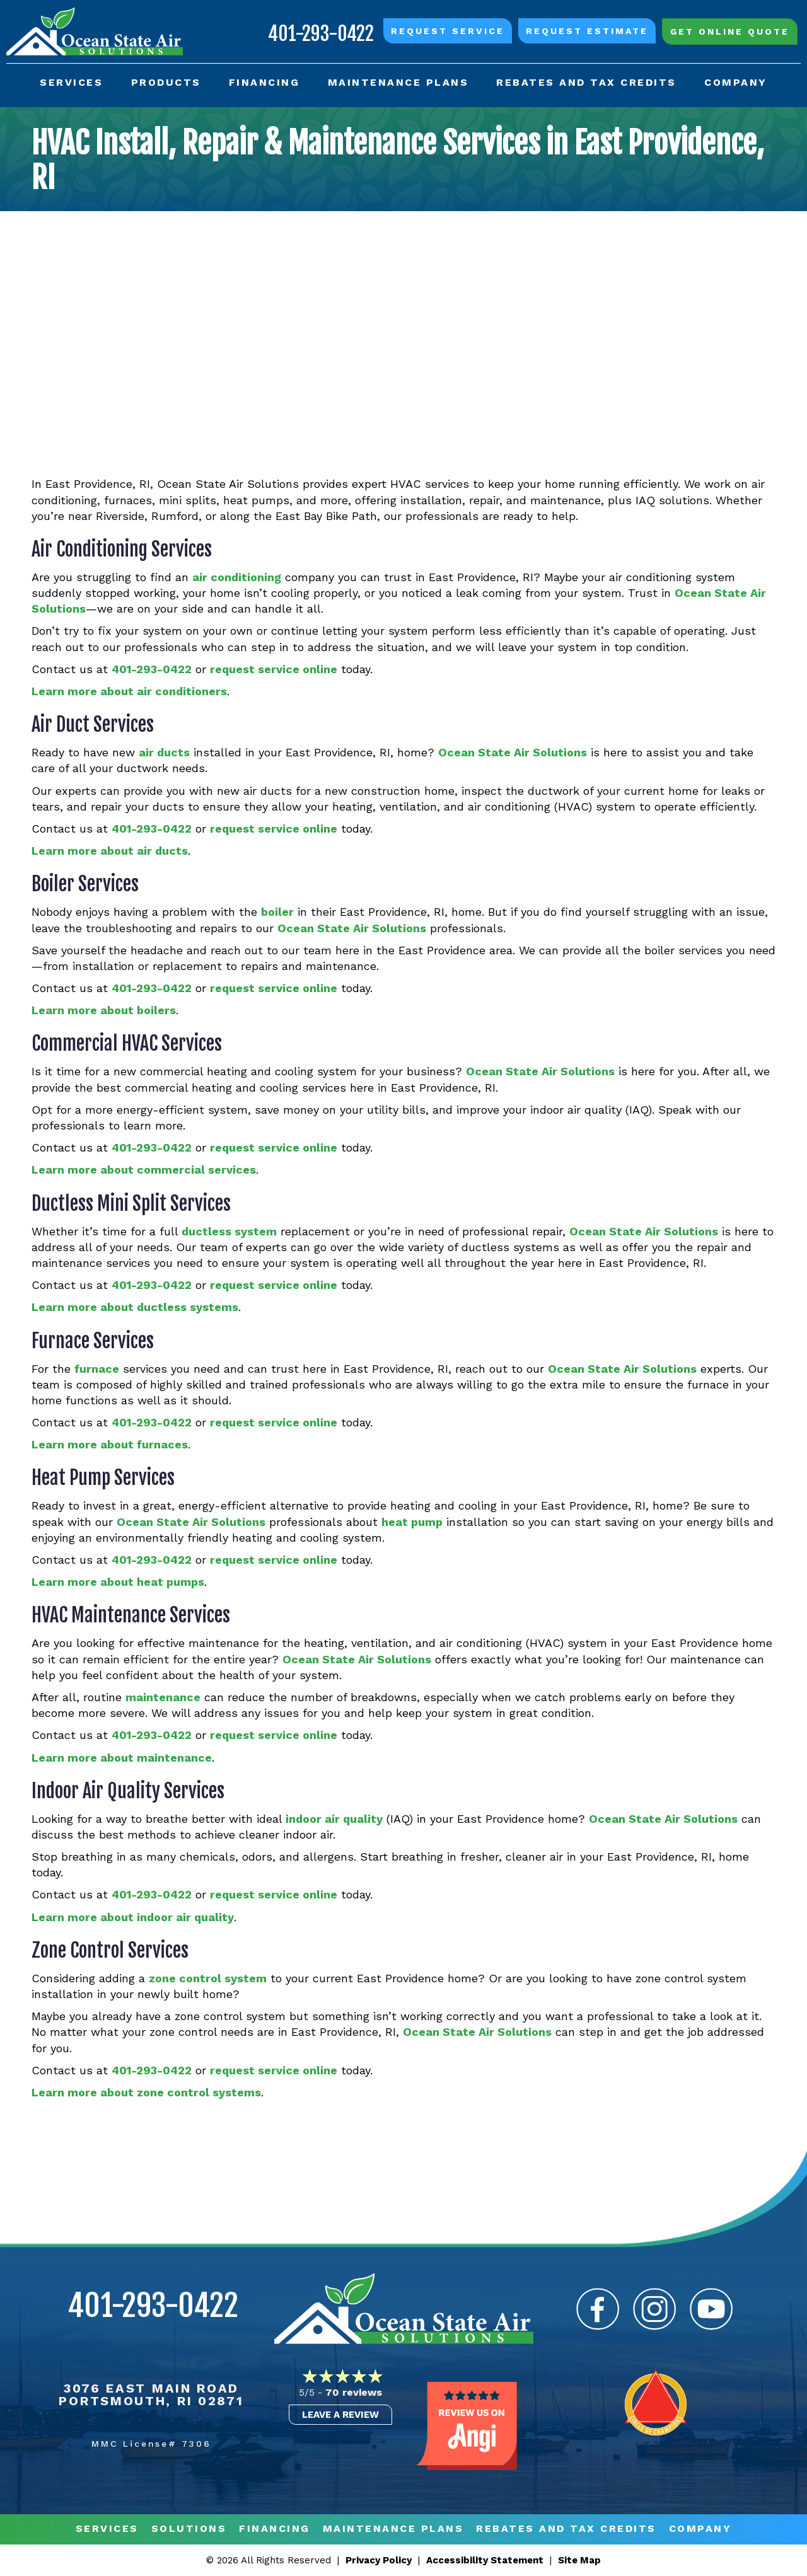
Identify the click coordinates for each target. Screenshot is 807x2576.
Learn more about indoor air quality (133, 1917)
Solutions (189, 2529)
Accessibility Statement (484, 2560)
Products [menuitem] (166, 82)
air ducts (164, 752)
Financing (274, 2529)
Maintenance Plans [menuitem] (398, 82)
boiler (277, 911)
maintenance (162, 1697)
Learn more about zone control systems (146, 2092)
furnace (96, 1368)
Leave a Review (340, 2414)
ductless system (229, 1231)
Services (107, 2529)
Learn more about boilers (104, 1010)
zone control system (208, 1978)
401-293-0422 (321, 33)
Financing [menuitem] (264, 82)
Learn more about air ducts (110, 850)
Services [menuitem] (71, 82)
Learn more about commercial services (144, 1169)
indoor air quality (334, 1818)
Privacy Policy (378, 2560)
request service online (273, 669)
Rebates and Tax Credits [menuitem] (586, 82)
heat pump (412, 1521)
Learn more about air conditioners (129, 691)
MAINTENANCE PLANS (393, 2529)
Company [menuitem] (735, 82)
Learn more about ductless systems (135, 1307)
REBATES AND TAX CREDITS (566, 2529)
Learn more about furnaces (110, 1444)
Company (700, 2529)
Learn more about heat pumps (118, 1581)
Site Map (579, 2560)
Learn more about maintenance (122, 1757)
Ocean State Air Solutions (512, 752)
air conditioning (236, 577)
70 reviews (353, 2392)
